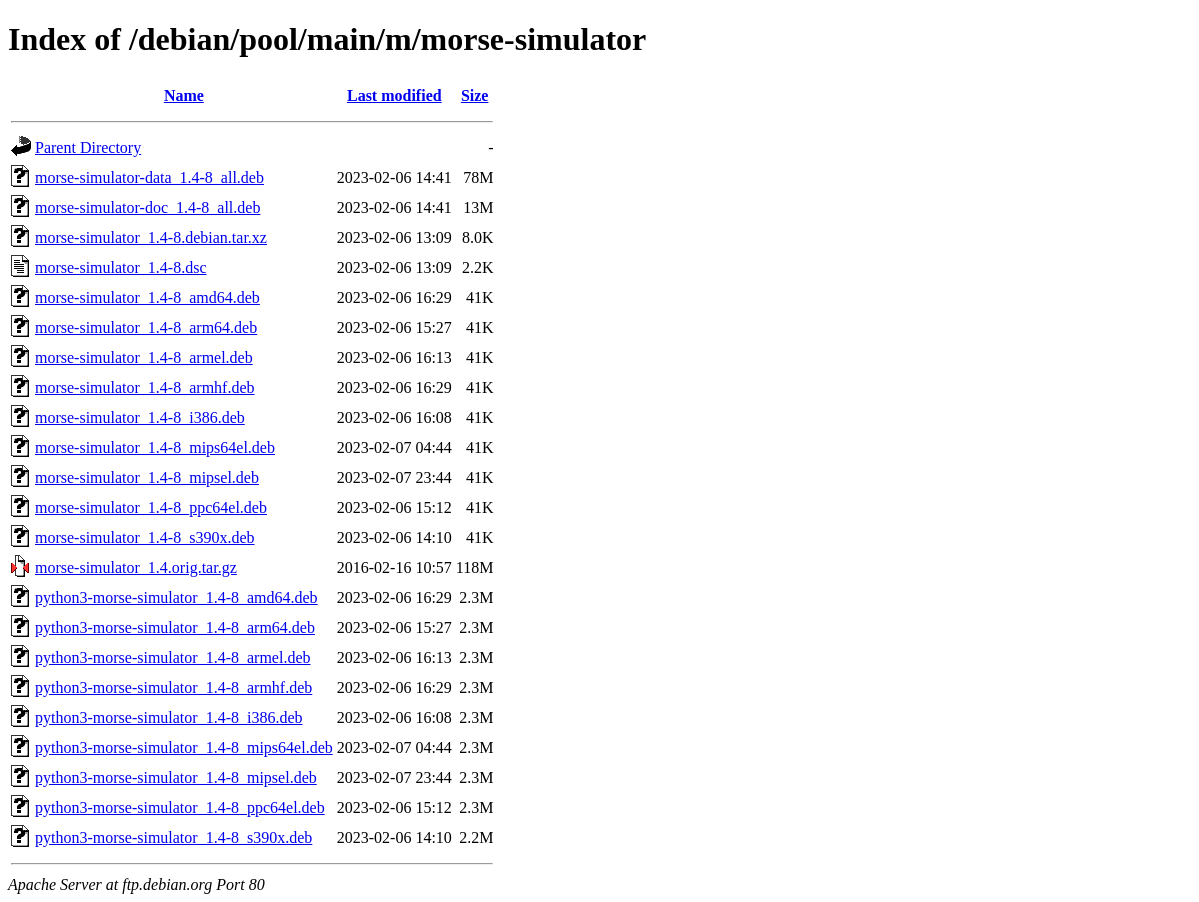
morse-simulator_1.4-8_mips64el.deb (155, 447)
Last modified (394, 95)
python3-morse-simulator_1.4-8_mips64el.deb (184, 747)
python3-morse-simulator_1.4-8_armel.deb (173, 657)
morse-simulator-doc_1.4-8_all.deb (147, 207)
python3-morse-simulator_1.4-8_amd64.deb (176, 597)
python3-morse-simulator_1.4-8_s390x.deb (173, 837)
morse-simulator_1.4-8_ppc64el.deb (151, 507)
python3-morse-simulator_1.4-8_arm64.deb (175, 627)
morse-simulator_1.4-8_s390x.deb (145, 537)
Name (184, 95)
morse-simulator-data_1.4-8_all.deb (149, 177)
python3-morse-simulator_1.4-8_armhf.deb (173, 687)
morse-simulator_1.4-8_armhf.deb (145, 387)
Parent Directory (88, 147)
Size (475, 95)
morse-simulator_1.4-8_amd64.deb (147, 297)
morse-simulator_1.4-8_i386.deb (140, 417)
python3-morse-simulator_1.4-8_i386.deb (169, 717)
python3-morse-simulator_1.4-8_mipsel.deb (176, 777)
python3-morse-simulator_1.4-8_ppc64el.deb (180, 807)
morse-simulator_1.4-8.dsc (121, 267)
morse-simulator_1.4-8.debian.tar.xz (151, 237)
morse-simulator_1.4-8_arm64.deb (146, 327)
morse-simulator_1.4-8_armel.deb (144, 357)
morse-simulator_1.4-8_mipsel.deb (147, 477)
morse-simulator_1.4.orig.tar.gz (136, 567)
